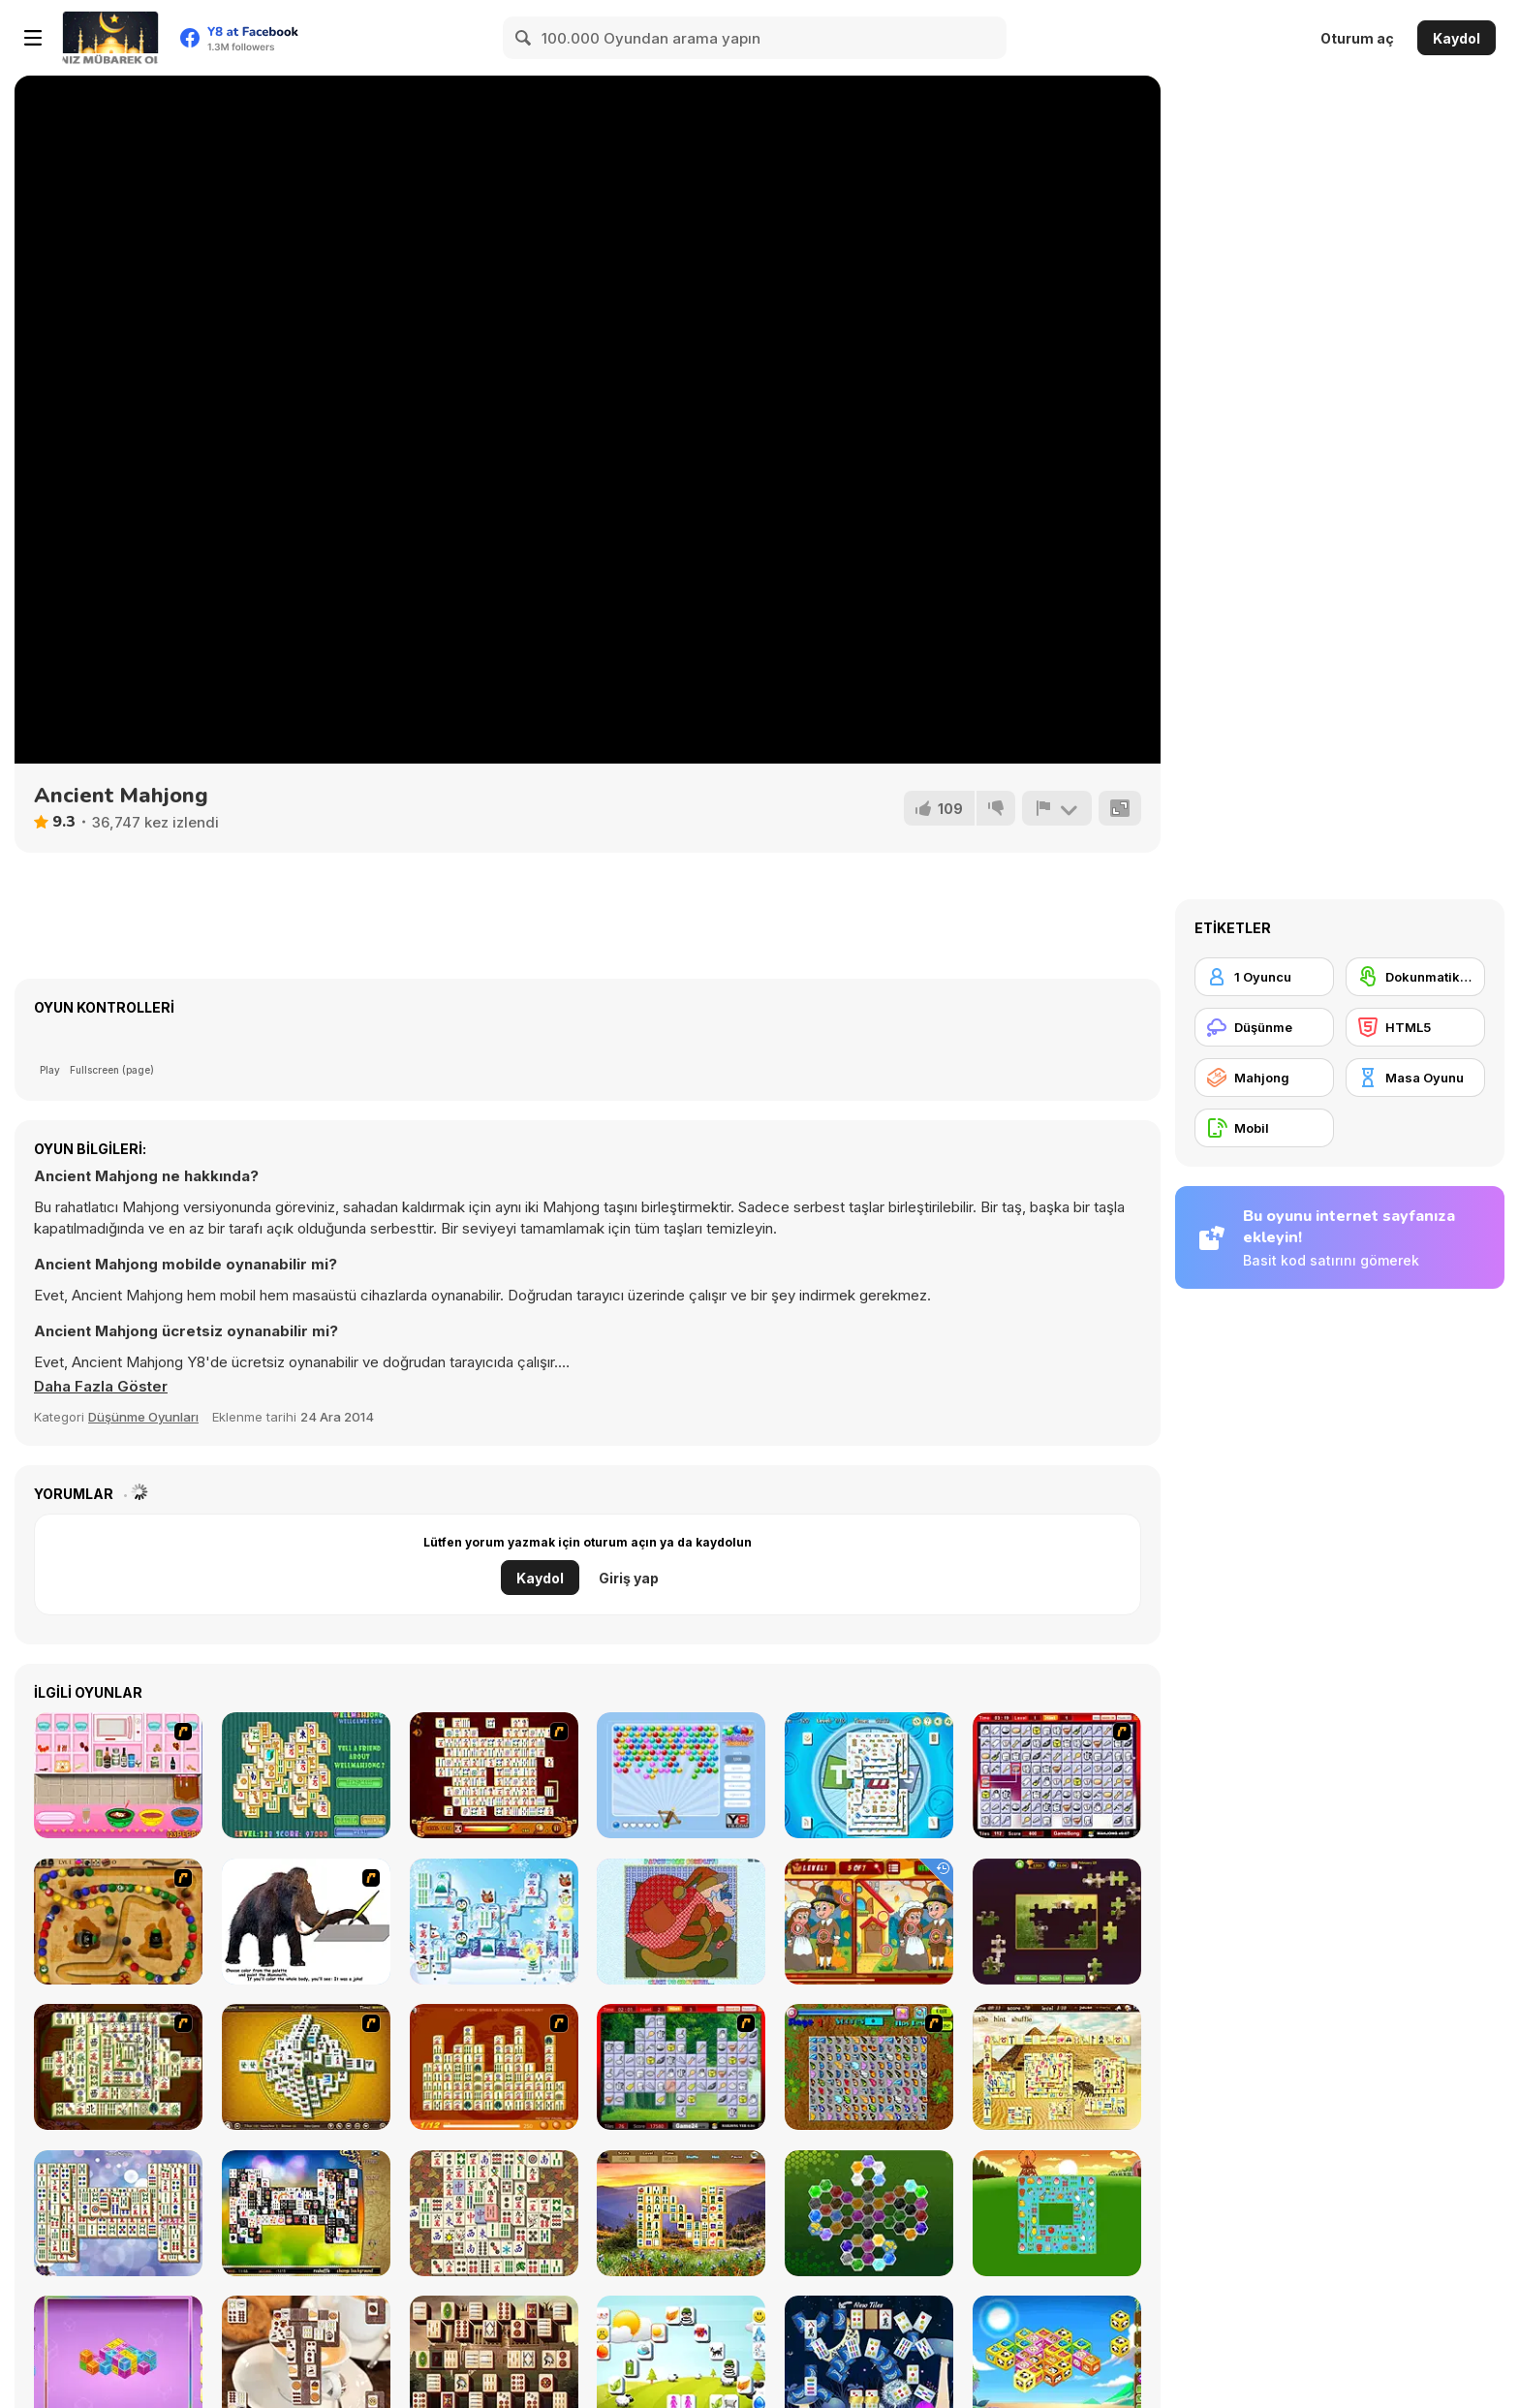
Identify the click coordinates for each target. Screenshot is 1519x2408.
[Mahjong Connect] (494, 2067)
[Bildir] (1057, 808)
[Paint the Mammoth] (306, 1922)
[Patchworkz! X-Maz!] (681, 1922)
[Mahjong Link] (494, 1775)
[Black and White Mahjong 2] (306, 2213)
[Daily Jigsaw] (1057, 1922)
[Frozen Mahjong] (494, 1922)
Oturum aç (1357, 38)
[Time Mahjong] (869, 1775)
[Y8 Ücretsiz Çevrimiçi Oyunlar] (110, 38)
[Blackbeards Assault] (118, 1922)
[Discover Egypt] (1057, 2067)
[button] (101, 1386)
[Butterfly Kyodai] (869, 2067)
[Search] (524, 37)
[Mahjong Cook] (681, 2067)
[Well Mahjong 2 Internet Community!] (306, 1775)
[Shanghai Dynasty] (118, 2067)
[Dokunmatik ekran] (1415, 976)
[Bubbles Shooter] (681, 1775)
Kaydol (1456, 38)
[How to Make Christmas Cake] (118, 1775)
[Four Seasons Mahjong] (681, 2213)
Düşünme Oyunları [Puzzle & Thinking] (143, 1416)
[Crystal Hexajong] (869, 2213)
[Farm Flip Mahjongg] (1057, 2213)
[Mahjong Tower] (306, 2067)
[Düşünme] (1264, 1027)
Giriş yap (629, 1578)
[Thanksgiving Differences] (869, 1922)
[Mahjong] (1264, 1077)
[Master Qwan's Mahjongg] (494, 2213)
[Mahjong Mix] (118, 2213)
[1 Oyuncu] (1264, 976)
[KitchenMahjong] (1057, 1775)
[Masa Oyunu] (1415, 1077)
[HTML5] (1415, 1027)
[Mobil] (1264, 1128)
